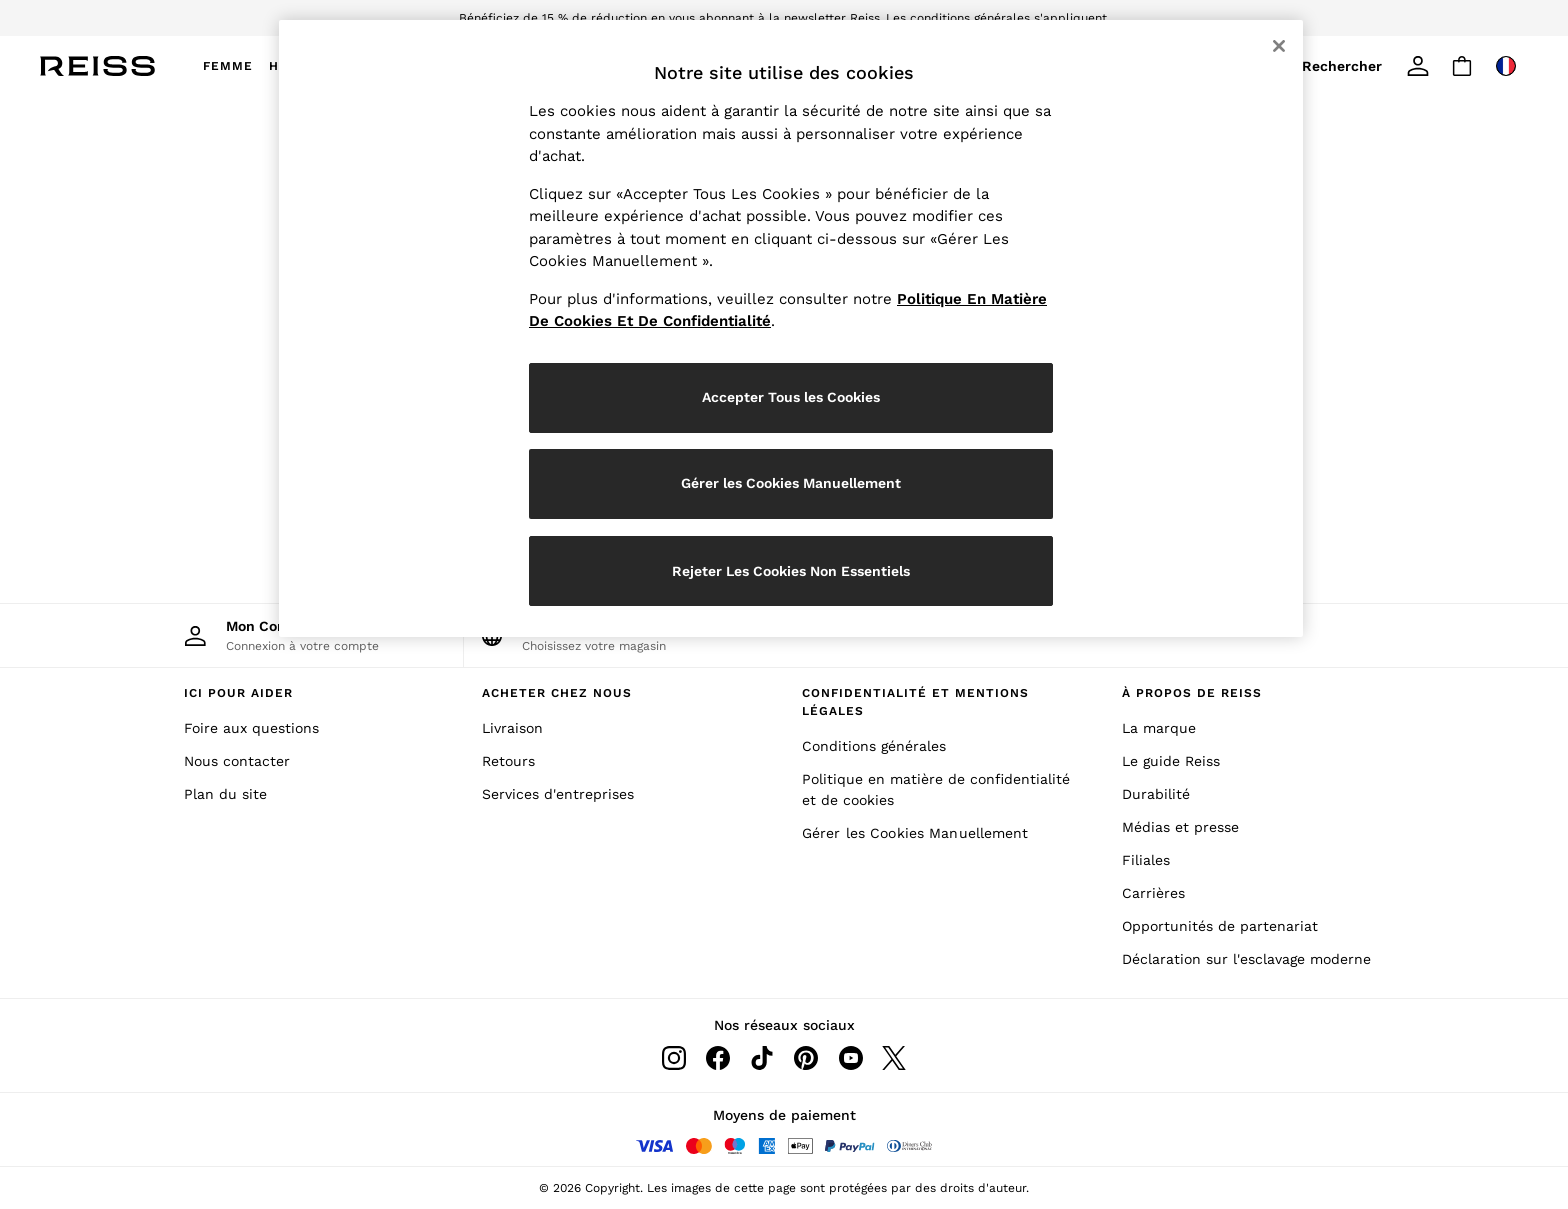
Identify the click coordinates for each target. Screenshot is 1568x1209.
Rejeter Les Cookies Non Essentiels (791, 571)
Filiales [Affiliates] (1146, 860)
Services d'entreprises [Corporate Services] (558, 794)
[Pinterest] (806, 1058)
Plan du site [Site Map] (225, 794)
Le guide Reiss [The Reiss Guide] (1171, 761)
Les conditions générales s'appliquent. (998, 18)
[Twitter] (894, 1058)
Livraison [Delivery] (512, 728)
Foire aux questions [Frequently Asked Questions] (251, 728)
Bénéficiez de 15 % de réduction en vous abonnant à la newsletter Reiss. (671, 18)
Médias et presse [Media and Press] (1180, 827)
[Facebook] (718, 1058)
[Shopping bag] (1462, 66)
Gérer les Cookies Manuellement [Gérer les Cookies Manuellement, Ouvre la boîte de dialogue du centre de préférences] (791, 483)
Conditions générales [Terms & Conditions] (874, 746)
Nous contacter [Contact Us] (237, 761)
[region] (791, 328)
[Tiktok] (762, 1058)
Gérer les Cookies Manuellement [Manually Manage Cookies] (915, 833)
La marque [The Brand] (1159, 728)
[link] (1346, 66)
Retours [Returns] (508, 761)
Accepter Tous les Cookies (791, 397)
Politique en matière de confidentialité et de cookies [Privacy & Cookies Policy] (936, 789)
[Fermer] (1279, 46)
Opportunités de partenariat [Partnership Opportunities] (1220, 926)
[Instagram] (674, 1058)
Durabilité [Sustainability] (1156, 794)
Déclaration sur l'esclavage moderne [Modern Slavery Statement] (1246, 959)
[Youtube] (850, 1058)
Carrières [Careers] (1153, 893)
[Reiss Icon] (97, 66)
